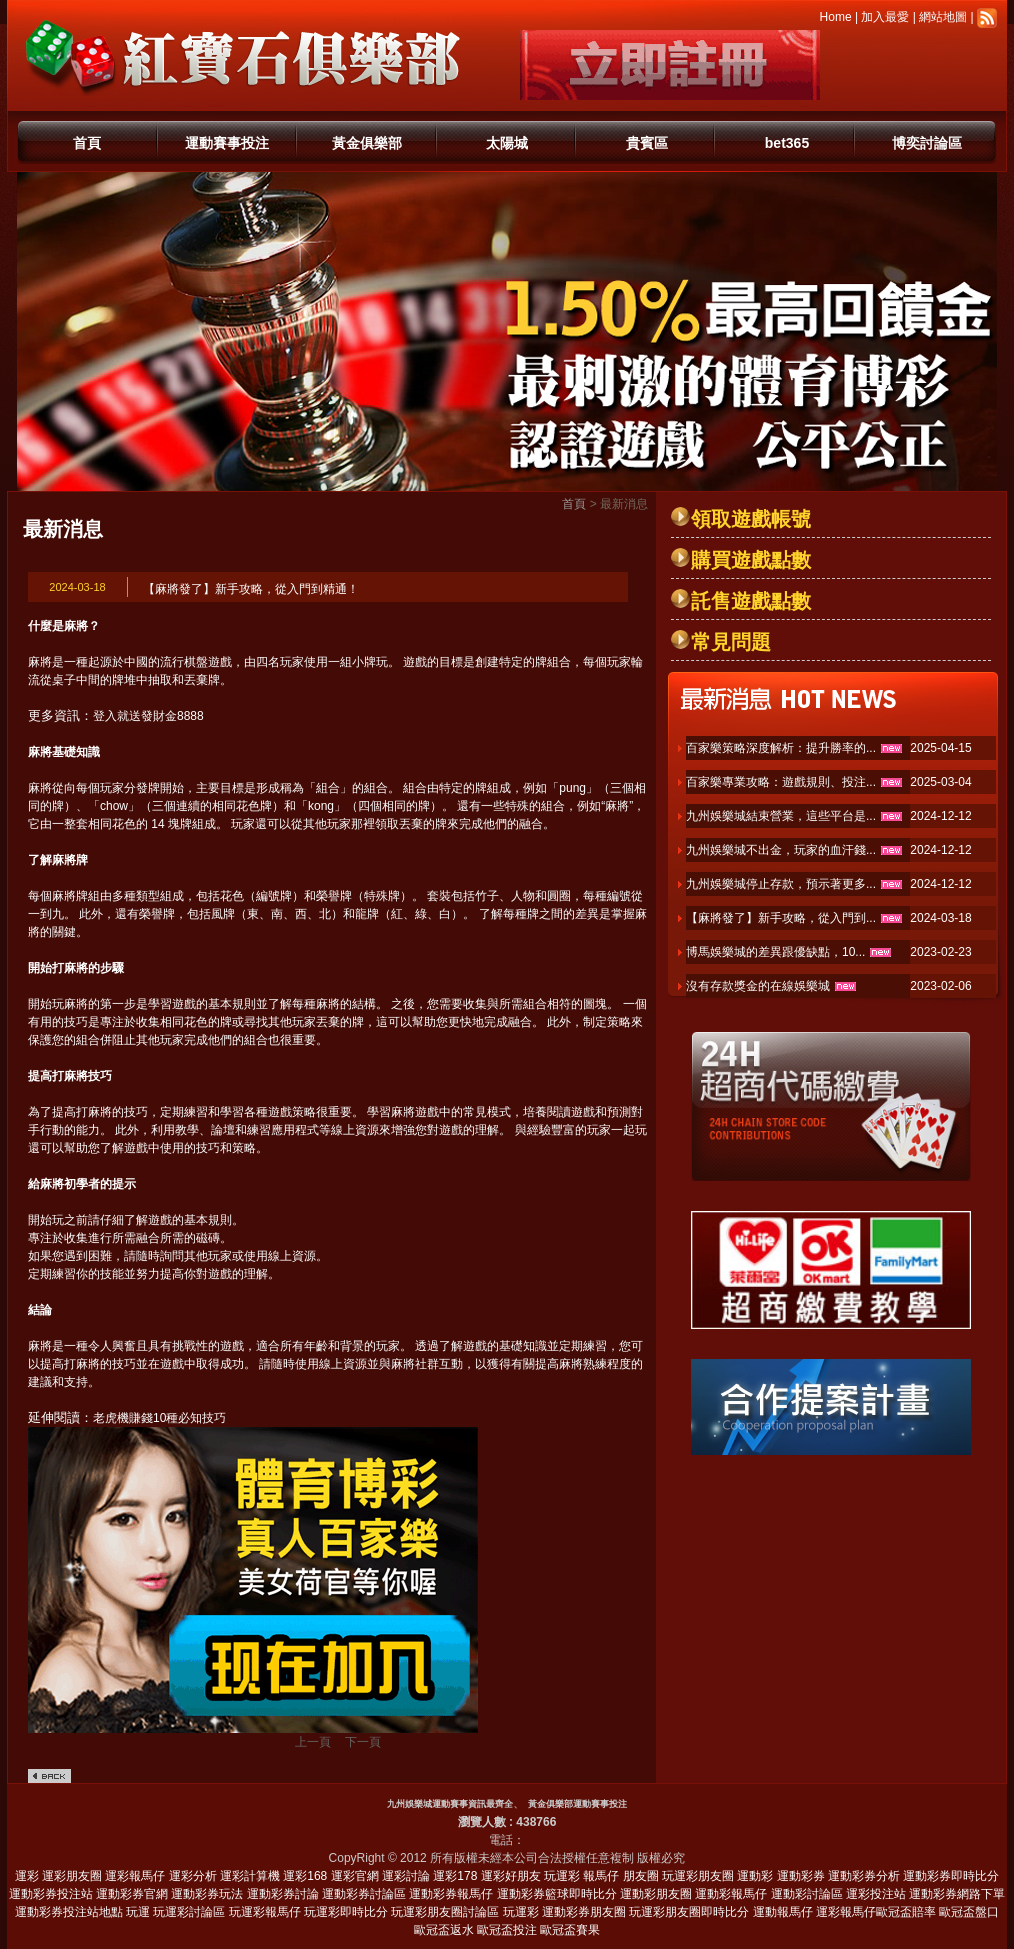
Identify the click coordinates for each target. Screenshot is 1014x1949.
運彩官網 (355, 1876)
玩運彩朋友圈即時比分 (689, 1912)
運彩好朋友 (511, 1876)
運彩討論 (406, 1876)
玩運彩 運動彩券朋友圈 (564, 1912)
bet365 (787, 143)
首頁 (87, 143)
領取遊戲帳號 (751, 519)
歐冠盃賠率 (906, 1912)
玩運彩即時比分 (346, 1912)
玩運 (138, 1912)
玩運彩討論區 (189, 1912)
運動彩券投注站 (51, 1894)
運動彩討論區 (807, 1894)
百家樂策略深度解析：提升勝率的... (781, 748)
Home (836, 17)
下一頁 (363, 1742)
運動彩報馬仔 (731, 1894)
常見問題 (731, 642)
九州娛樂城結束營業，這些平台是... (781, 816)
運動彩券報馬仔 (451, 1894)
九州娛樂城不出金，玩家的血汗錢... (781, 850)
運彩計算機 (250, 1876)
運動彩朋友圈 (656, 1894)
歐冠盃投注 (507, 1930)
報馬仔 (601, 1876)
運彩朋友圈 (72, 1876)
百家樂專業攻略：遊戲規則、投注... (781, 782)
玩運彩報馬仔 (265, 1912)
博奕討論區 (927, 143)
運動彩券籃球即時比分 (557, 1894)
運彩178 (455, 1876)
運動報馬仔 (783, 1912)
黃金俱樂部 (367, 143)
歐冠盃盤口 (969, 1912)
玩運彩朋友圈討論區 (445, 1912)
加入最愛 (885, 17)
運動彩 (755, 1876)
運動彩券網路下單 (957, 1894)
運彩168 (305, 1876)
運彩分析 (193, 1876)
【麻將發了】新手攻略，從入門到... (781, 918)
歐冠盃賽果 (570, 1930)
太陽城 (507, 143)
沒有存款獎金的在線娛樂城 (758, 986)
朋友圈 (641, 1876)
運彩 (27, 1876)
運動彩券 (801, 1876)
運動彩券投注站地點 (69, 1912)
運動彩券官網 (132, 1894)
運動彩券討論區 (364, 1894)
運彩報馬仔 (135, 1876)
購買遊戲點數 (751, 560)
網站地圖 (943, 17)
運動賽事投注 (227, 143)
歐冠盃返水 (444, 1930)
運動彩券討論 (283, 1894)
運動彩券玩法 (207, 1894)
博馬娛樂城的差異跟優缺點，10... (775, 952)
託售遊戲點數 (751, 601)
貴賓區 (647, 143)
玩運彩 (562, 1876)
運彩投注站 (876, 1894)
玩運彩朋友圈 (698, 1876)
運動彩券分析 (864, 1876)
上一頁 (313, 1742)
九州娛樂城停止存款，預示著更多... (781, 884)
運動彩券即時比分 (951, 1876)
